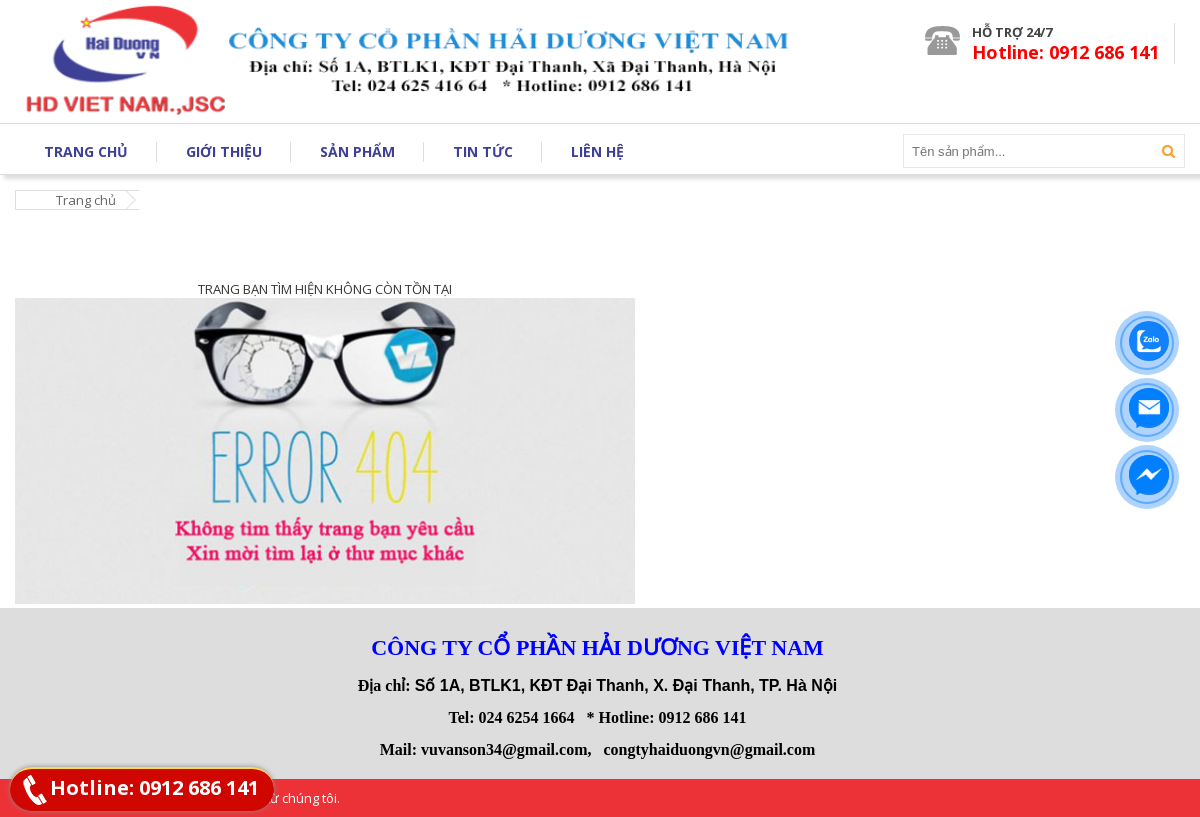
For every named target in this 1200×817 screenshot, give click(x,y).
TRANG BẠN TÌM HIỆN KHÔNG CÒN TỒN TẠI (325, 289)
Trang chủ (86, 200)
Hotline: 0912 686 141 (154, 787)
